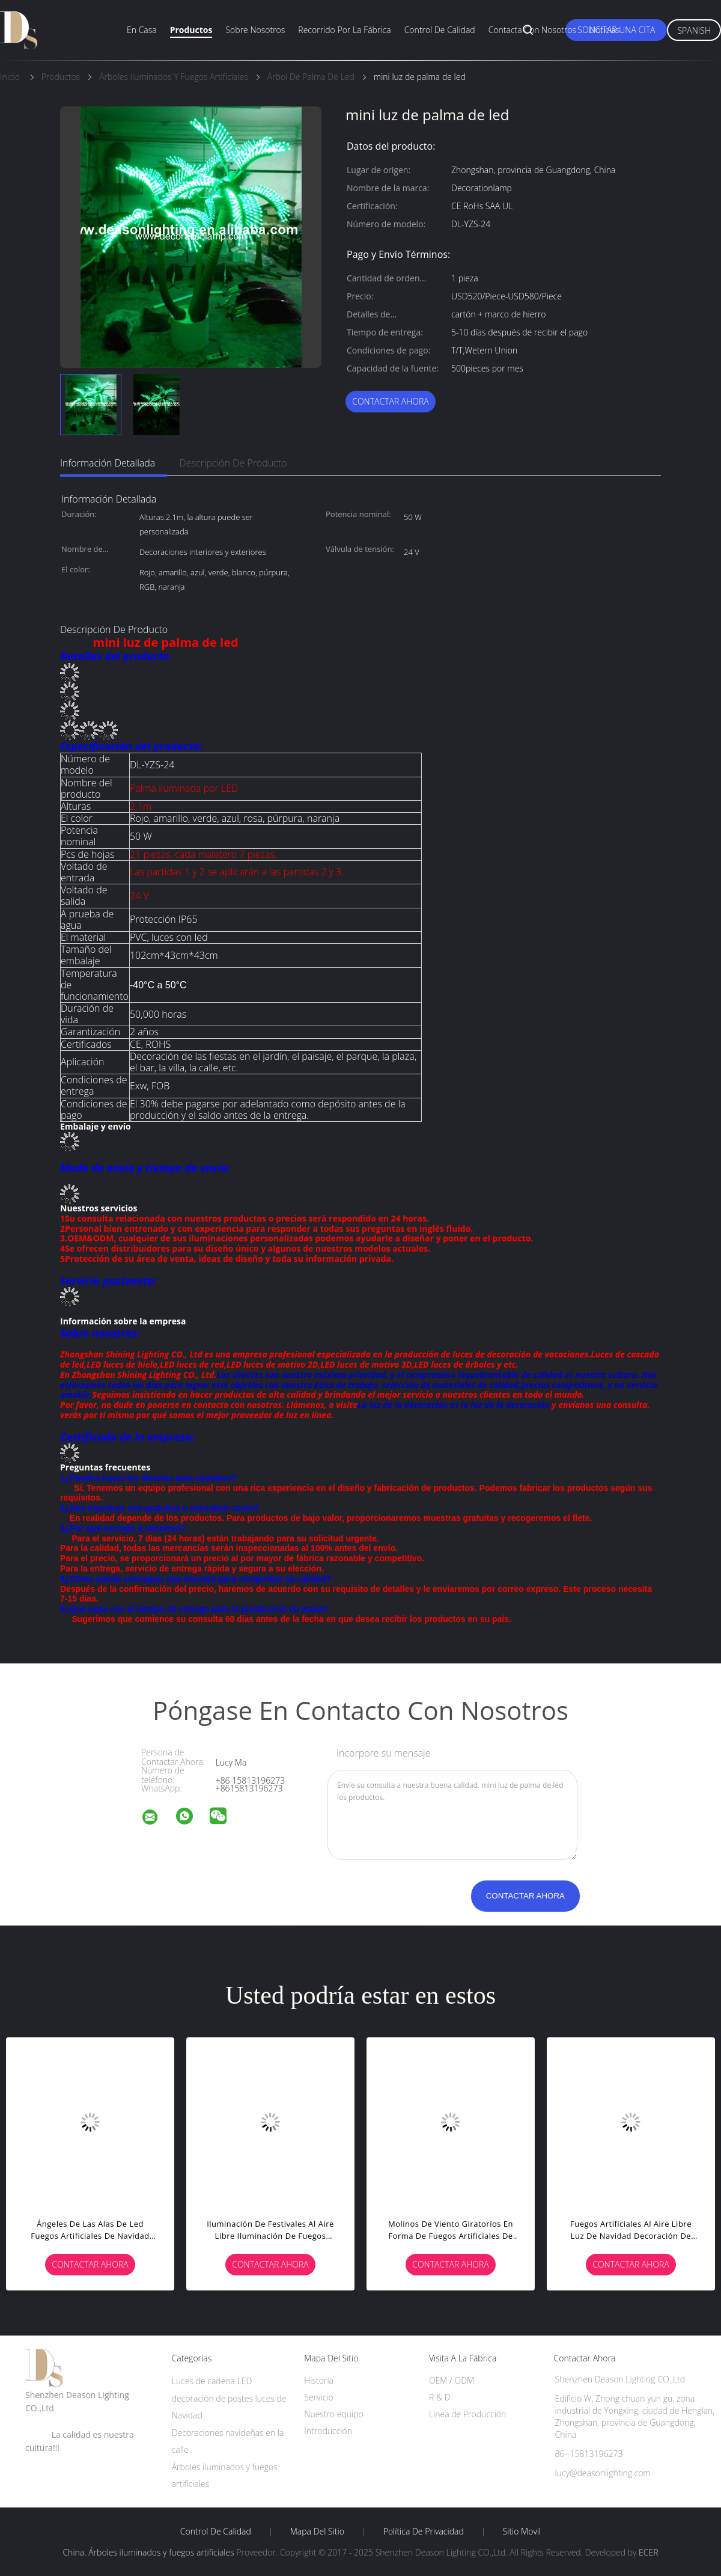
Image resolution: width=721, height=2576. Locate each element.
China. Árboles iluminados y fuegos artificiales (148, 2552)
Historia (318, 2380)
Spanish (694, 30)
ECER (648, 2552)
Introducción (328, 2431)
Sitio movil (522, 2531)
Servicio (318, 2397)
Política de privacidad (423, 2531)
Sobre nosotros (255, 29)
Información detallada (107, 463)
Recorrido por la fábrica (344, 29)
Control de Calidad (215, 2531)
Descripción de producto (233, 463)
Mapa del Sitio (317, 2531)
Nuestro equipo (334, 2414)
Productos (191, 29)
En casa (142, 29)
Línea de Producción (467, 2414)
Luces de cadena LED (212, 2381)
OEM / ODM (451, 2380)
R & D (439, 2397)
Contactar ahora (390, 401)
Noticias (604, 29)
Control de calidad (439, 29)
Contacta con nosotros (532, 29)
